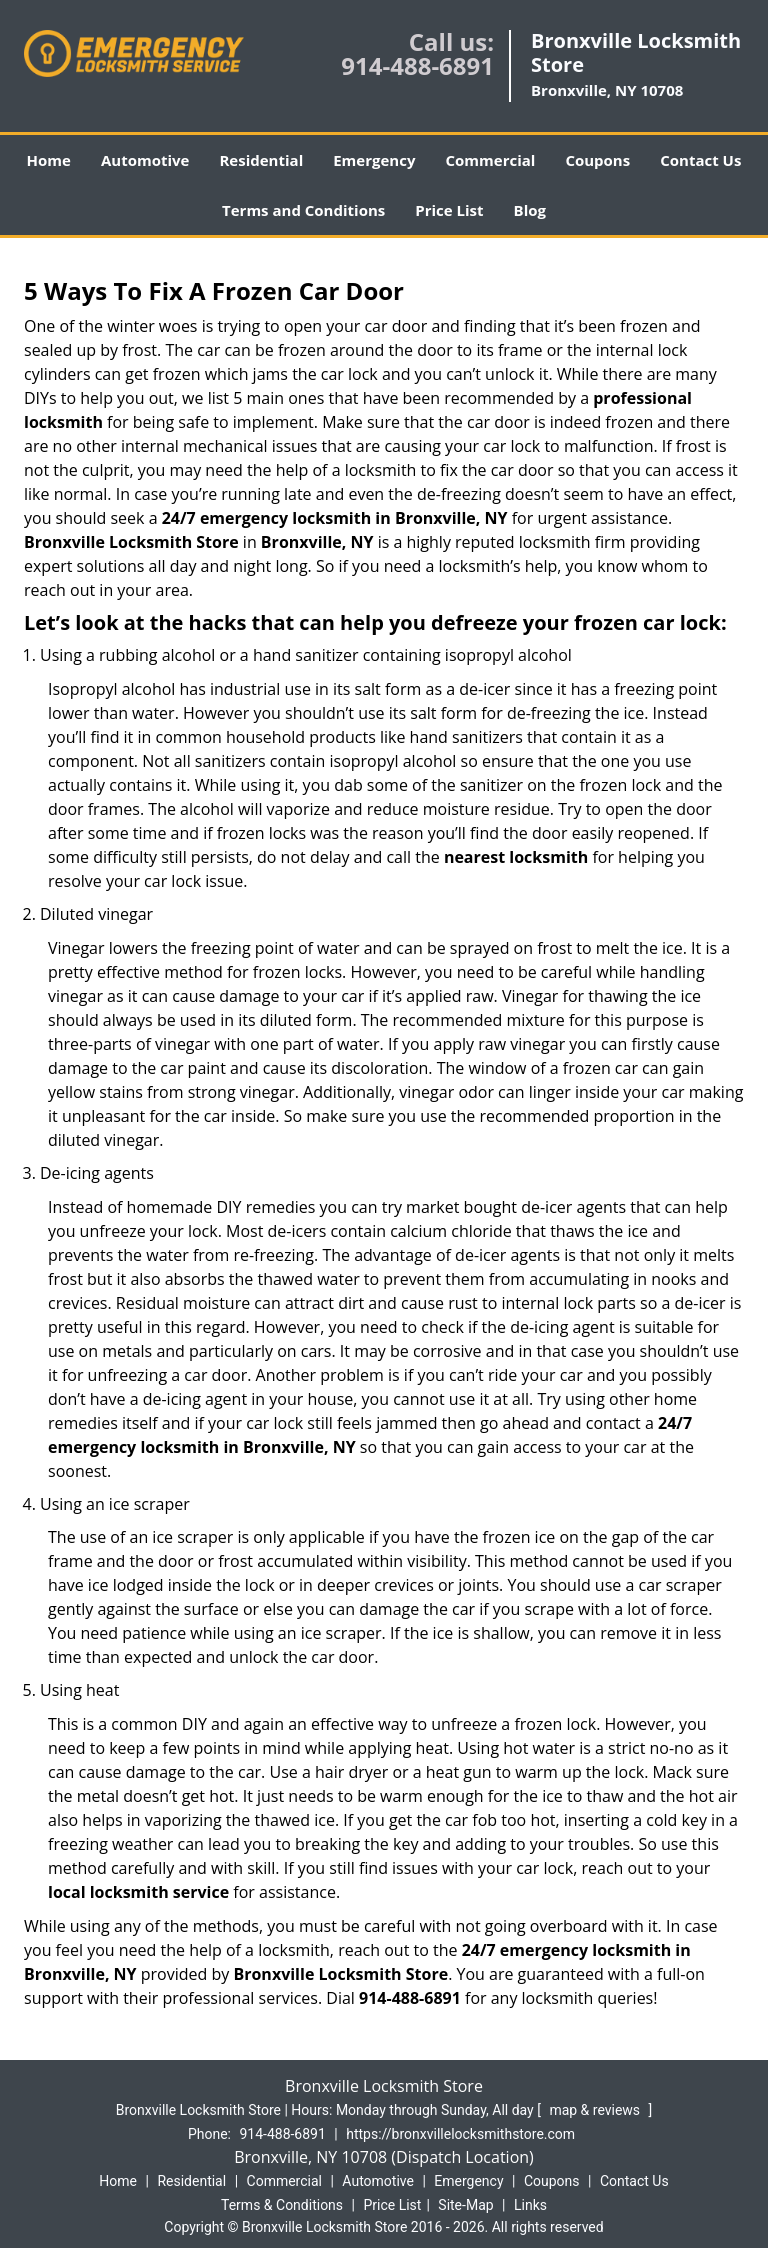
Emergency (374, 160)
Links (530, 2205)
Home (49, 160)
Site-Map (465, 2205)
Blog (530, 210)
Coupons (597, 160)
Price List (449, 210)
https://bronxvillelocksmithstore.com (460, 2134)
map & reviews (596, 2110)
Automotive (145, 160)
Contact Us (700, 160)
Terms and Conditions (303, 210)
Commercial (490, 160)
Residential (261, 160)
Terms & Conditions (282, 2205)
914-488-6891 (417, 65)
